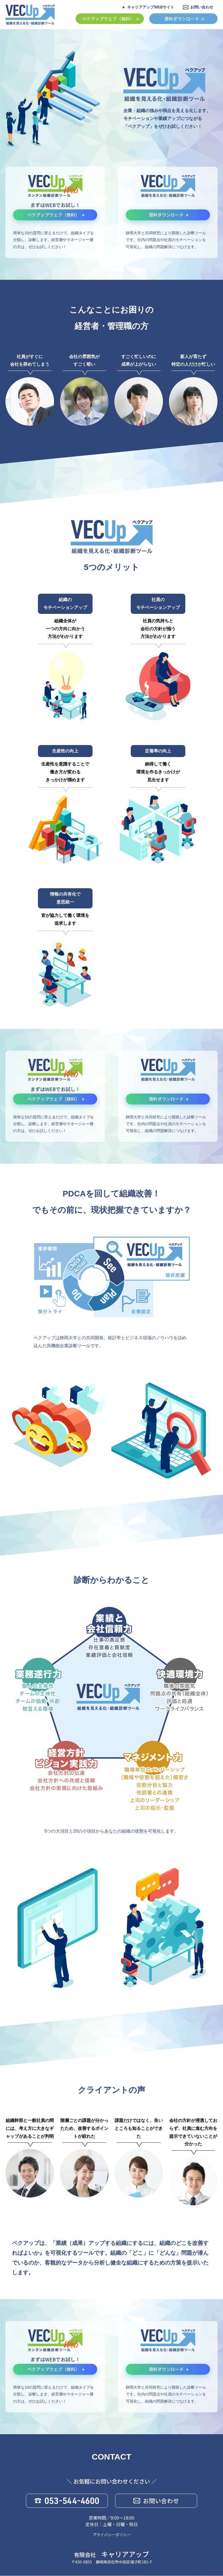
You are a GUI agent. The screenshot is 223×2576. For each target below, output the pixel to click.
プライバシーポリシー (112, 2534)
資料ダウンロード (181, 19)
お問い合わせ (201, 7)
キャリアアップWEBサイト (150, 7)
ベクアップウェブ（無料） (108, 19)
